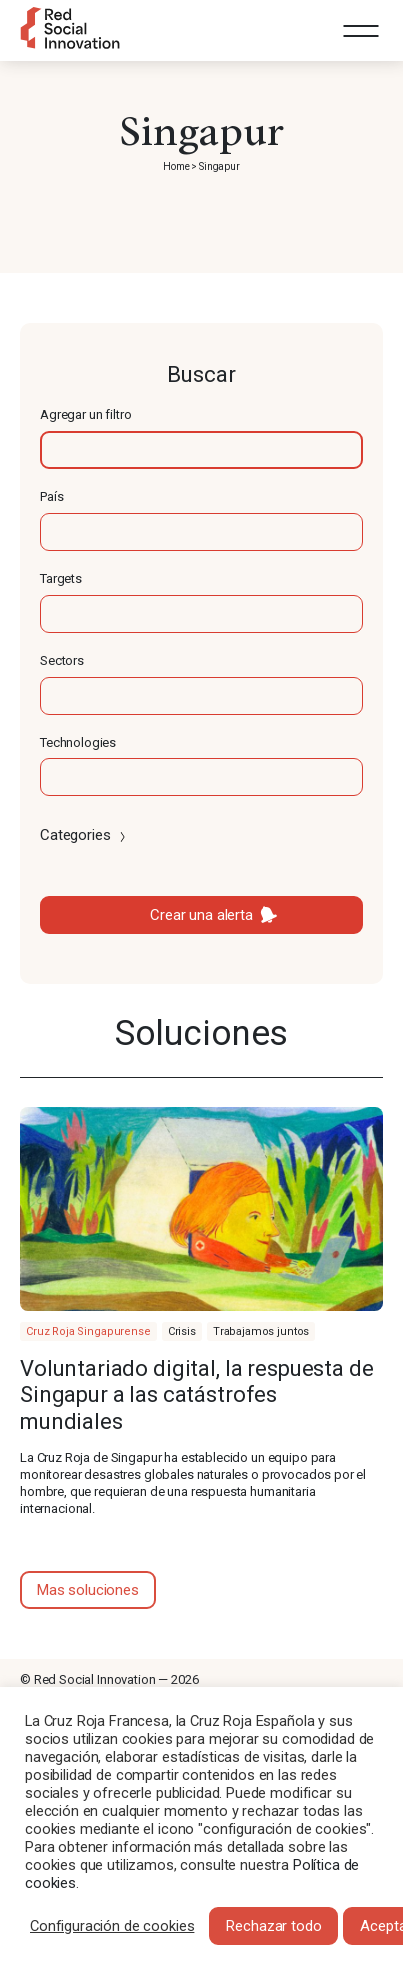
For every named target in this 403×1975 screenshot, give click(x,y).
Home (176, 166)
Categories (84, 835)
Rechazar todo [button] (273, 1926)
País (51, 496)
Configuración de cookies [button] (112, 1926)
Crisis (182, 1331)
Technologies (78, 742)
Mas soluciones (88, 1590)
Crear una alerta (201, 915)
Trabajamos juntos (261, 1331)
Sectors (62, 660)
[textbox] (201, 450)
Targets (61, 578)
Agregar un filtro (85, 414)
